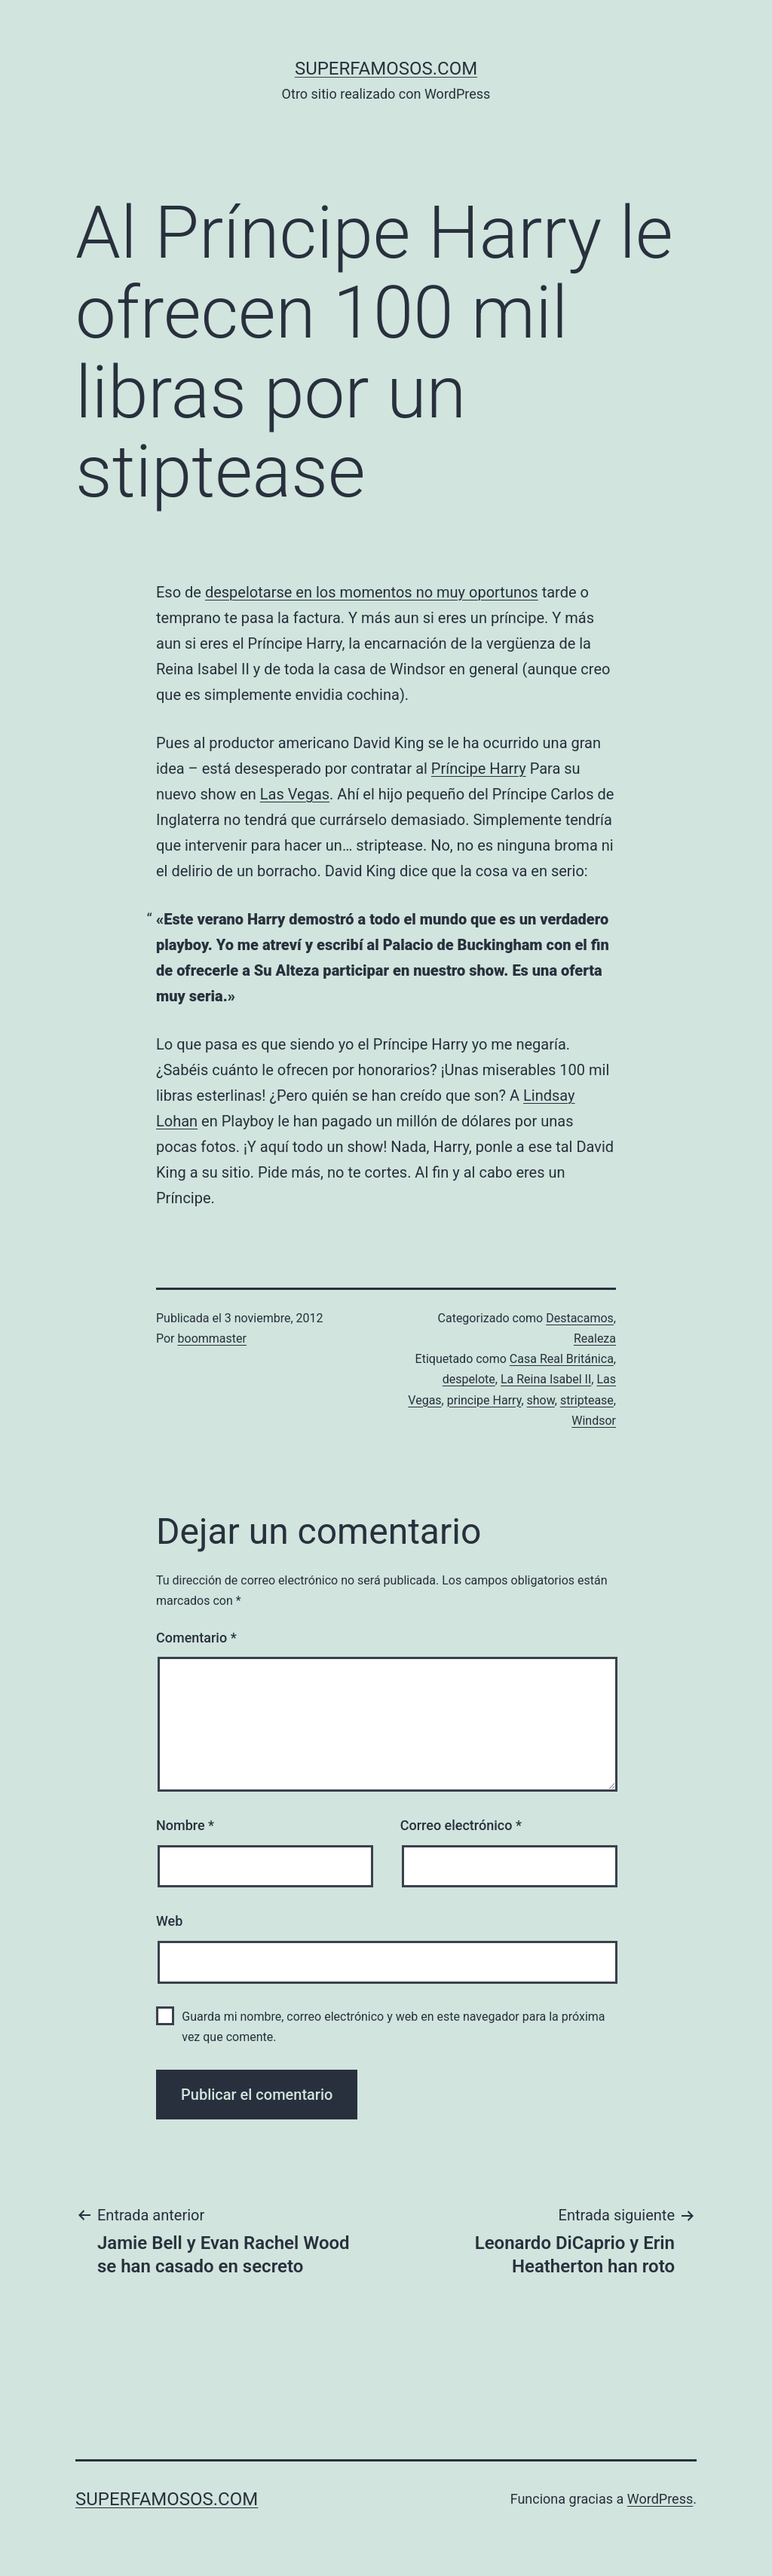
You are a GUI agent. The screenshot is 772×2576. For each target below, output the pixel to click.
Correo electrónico (461, 1825)
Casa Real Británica (562, 1359)
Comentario (196, 1638)
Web (169, 1921)
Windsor (593, 1420)
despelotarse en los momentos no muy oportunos (371, 592)
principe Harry (484, 1400)
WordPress (660, 2499)
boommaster (212, 1338)
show (541, 1400)
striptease (587, 1400)
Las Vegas (294, 794)
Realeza (595, 1338)
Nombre (185, 1825)
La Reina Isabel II (546, 1379)
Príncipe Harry (478, 768)
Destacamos (580, 1318)
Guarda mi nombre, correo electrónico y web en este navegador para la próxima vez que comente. (393, 2026)
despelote (469, 1379)
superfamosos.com (386, 68)
